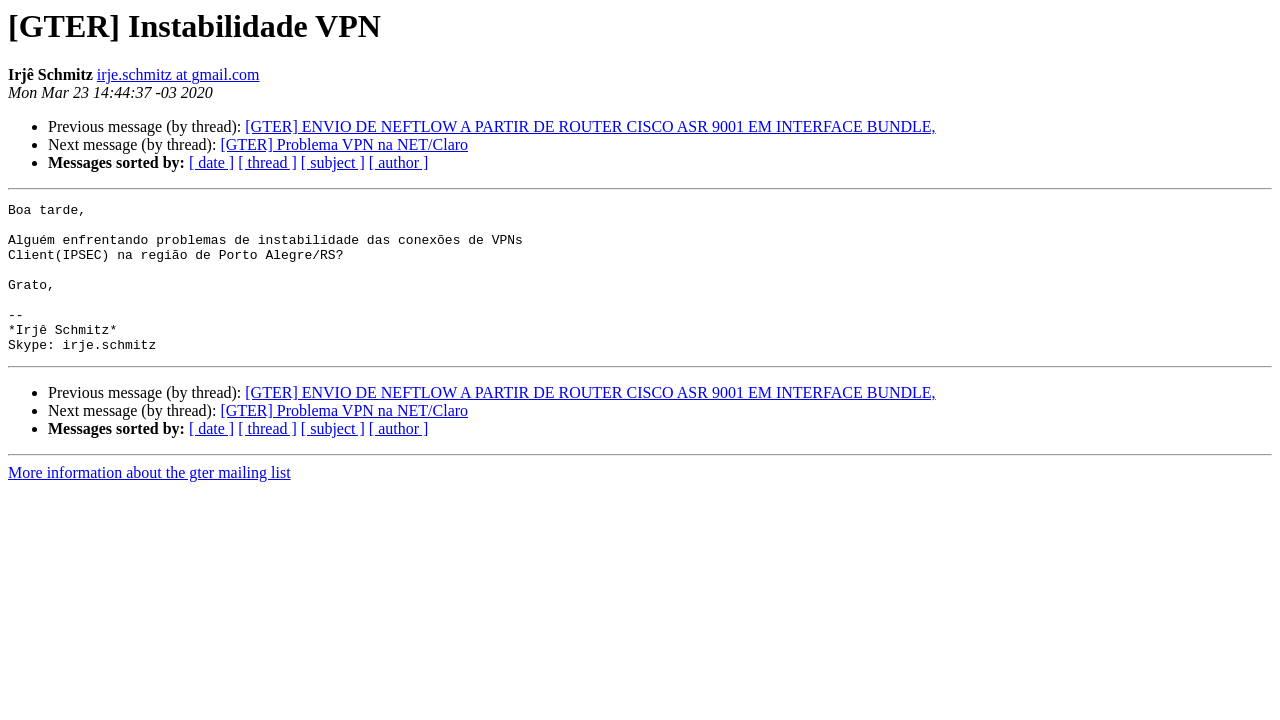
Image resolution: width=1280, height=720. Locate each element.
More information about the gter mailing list (149, 502)
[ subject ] (333, 162)
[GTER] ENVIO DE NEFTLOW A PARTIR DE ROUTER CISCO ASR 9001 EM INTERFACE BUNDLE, (590, 126)
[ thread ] (267, 162)
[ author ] (399, 162)
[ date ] (211, 162)
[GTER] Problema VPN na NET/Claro (344, 144)
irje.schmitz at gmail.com (178, 74)
